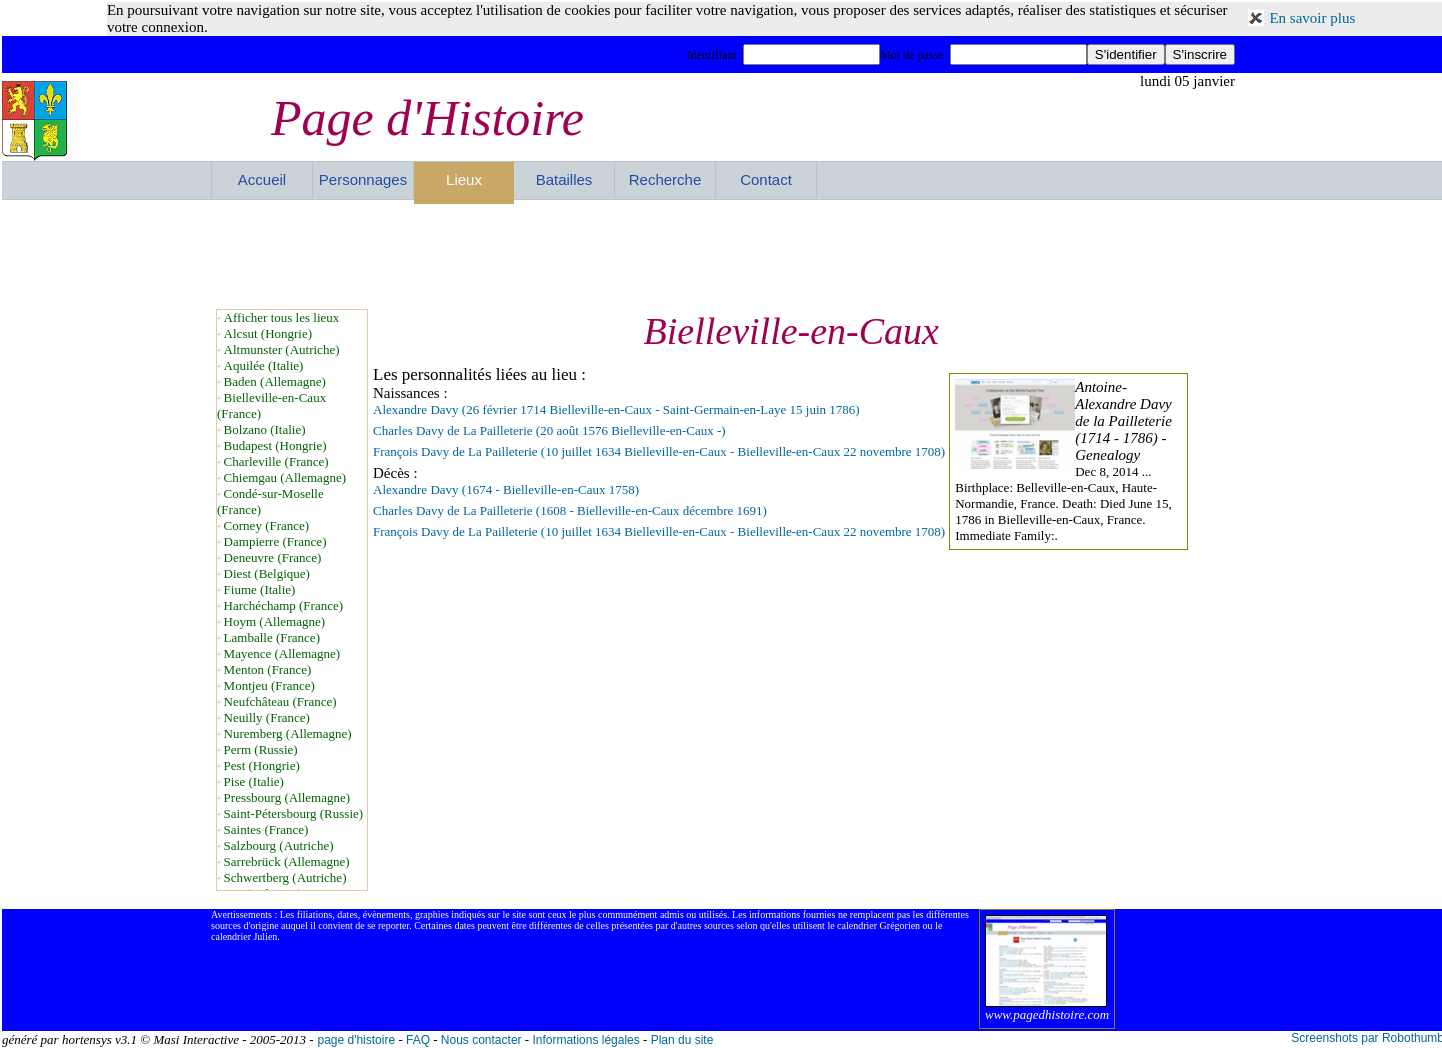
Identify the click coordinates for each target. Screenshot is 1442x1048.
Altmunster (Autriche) (282, 349)
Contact (766, 179)
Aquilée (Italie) (264, 365)
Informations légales (585, 1040)
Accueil (262, 179)
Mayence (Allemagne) (282, 653)
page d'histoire (356, 1040)
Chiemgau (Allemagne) (285, 477)
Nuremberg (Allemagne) (288, 733)
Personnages (363, 179)
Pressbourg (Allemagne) (287, 797)
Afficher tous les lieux (282, 317)
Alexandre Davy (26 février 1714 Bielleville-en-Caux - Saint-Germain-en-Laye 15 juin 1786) (616, 409)
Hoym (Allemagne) (274, 621)
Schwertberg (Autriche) (285, 877)
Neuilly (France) (267, 717)
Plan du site (682, 1040)
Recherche (665, 179)
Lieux (464, 179)
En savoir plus (1312, 18)
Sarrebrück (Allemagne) (287, 861)
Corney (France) (267, 525)
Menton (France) (268, 669)
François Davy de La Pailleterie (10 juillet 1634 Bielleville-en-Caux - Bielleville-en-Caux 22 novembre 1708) (659, 451)
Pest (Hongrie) (262, 765)
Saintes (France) (266, 829)
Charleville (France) (276, 461)
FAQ (418, 1040)
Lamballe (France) (272, 637)
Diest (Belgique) (267, 573)
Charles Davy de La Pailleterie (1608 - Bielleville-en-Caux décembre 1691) (570, 510)
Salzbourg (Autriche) (279, 845)
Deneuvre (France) (273, 557)
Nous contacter (481, 1040)
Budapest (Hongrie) (275, 445)
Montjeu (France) (269, 685)
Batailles (564, 179)
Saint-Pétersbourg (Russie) (294, 813)
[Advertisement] (723, 254)
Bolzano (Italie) (265, 429)
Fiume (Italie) (260, 589)
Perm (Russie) (261, 749)
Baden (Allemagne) (275, 381)
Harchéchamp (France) (283, 605)
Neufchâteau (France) (280, 701)
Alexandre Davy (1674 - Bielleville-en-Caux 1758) (506, 489)
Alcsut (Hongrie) (268, 333)
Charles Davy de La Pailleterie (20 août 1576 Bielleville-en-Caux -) (549, 430)
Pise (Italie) (254, 781)
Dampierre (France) (275, 541)
